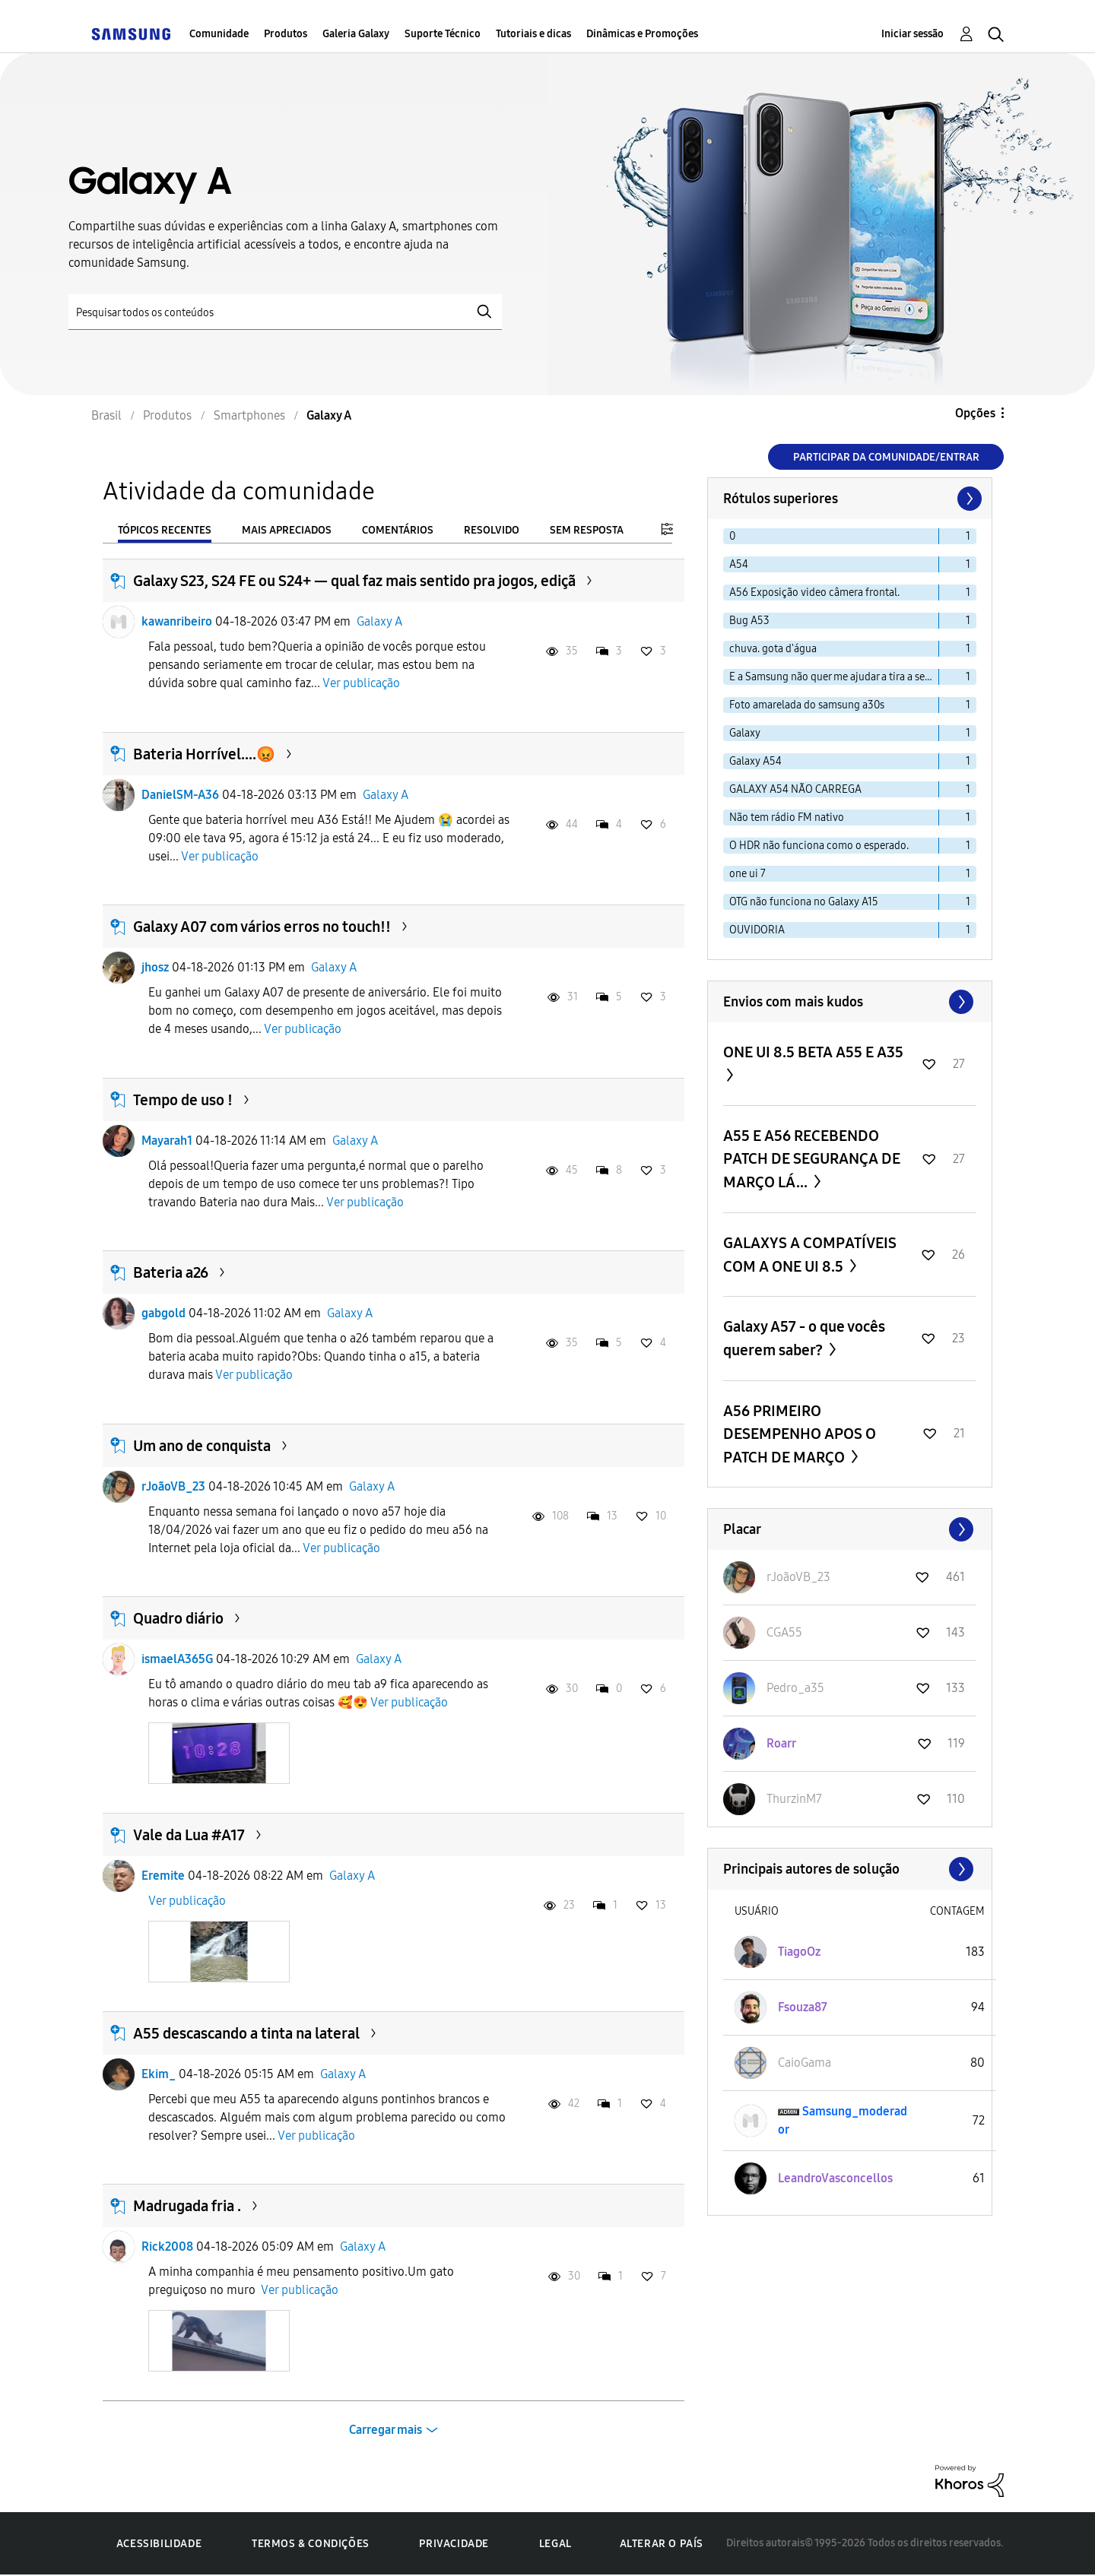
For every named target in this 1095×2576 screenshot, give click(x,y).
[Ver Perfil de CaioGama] (804, 2062)
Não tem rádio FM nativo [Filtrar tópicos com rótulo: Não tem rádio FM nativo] (786, 817)
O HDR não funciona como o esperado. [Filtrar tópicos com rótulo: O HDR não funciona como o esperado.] (819, 845)
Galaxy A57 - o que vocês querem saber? (804, 1338)
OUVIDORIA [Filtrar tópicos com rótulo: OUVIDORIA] (757, 930)
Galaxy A (379, 621)
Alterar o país (661, 2543)
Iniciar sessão (912, 33)
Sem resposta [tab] (587, 530)
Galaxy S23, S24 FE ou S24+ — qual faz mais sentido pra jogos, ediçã (354, 581)
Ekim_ (158, 2074)
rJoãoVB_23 (173, 1486)
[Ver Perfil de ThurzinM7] (794, 1799)
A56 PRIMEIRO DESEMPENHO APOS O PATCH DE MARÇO (799, 1434)
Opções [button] (975, 413)
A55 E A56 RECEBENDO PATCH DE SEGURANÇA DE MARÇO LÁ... (811, 1158)
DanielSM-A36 (180, 794)
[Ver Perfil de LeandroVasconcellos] (835, 2178)
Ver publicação (361, 683)
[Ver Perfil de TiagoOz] (799, 1951)
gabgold (163, 1313)
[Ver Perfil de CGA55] (784, 1632)
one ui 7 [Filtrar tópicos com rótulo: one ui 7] (747, 873)
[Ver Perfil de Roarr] (781, 1743)
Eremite (163, 1875)
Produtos (285, 33)
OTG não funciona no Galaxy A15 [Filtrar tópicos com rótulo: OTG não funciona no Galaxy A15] (803, 901)
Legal (555, 2543)
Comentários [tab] (397, 530)
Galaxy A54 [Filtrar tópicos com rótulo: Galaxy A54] (755, 761)
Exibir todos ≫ (850, 1001)
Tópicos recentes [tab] (164, 530)
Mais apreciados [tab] (287, 530)
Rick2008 (167, 2246)
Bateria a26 (170, 1272)
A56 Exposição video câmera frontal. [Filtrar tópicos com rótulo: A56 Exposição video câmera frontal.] (814, 592)
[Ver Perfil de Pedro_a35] (795, 1688)
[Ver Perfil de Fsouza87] (802, 2007)
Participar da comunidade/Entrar (886, 457)
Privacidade (454, 2543)
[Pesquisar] (285, 312)
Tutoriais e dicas (533, 33)
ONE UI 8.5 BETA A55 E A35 (813, 1052)
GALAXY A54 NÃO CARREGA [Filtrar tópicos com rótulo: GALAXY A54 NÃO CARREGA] (795, 789)
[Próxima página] (968, 498)
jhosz (155, 967)
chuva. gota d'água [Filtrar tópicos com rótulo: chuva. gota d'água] (773, 648)
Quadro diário (178, 1618)
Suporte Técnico (443, 33)
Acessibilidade (159, 2543)
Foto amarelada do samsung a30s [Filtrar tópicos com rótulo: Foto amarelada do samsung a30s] (806, 705)
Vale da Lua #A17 (189, 1835)
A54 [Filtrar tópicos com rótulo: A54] (738, 564)
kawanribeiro (176, 621)
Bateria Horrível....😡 (204, 754)
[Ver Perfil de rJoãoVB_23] (798, 1577)
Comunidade (219, 33)
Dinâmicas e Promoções (642, 33)
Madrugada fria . (187, 2206)
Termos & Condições (311, 2543)
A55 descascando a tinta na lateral (246, 2033)
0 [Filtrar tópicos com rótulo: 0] (732, 536)
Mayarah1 (166, 1140)
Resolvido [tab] (491, 530)
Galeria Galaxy (355, 33)
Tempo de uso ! (183, 1100)
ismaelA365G (177, 1659)
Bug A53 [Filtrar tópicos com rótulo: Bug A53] (749, 620)
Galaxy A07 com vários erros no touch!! (262, 926)
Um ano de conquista (202, 1446)
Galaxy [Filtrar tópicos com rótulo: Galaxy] (744, 733)
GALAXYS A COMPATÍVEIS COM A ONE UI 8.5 (810, 1254)
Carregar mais (385, 2429)
